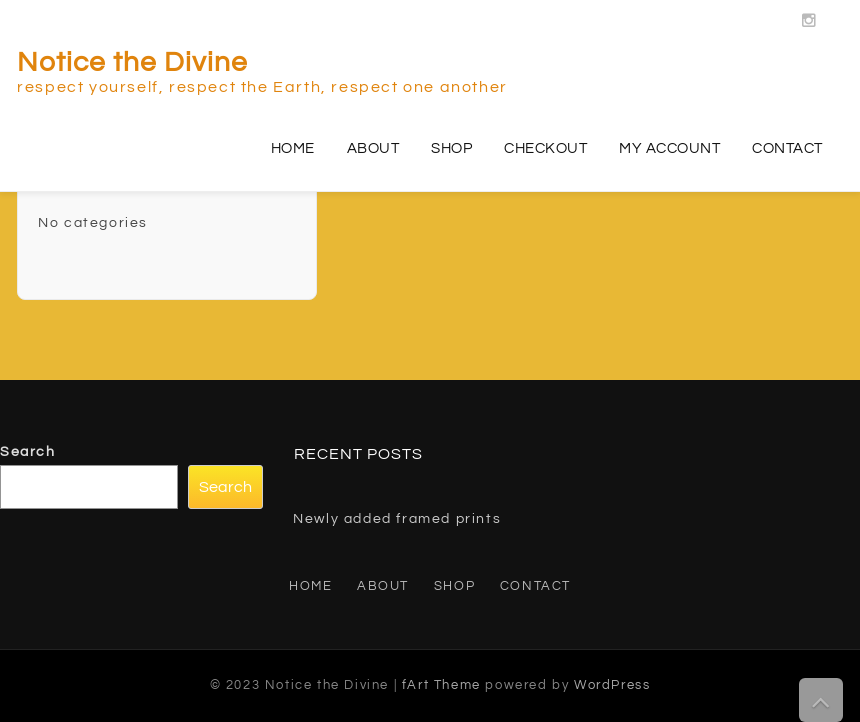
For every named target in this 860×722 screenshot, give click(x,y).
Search (28, 452)
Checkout (545, 148)
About (373, 148)
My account (669, 148)
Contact (787, 148)
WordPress (612, 685)
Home (293, 148)
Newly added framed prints (397, 519)
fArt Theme (441, 685)
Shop (451, 148)
